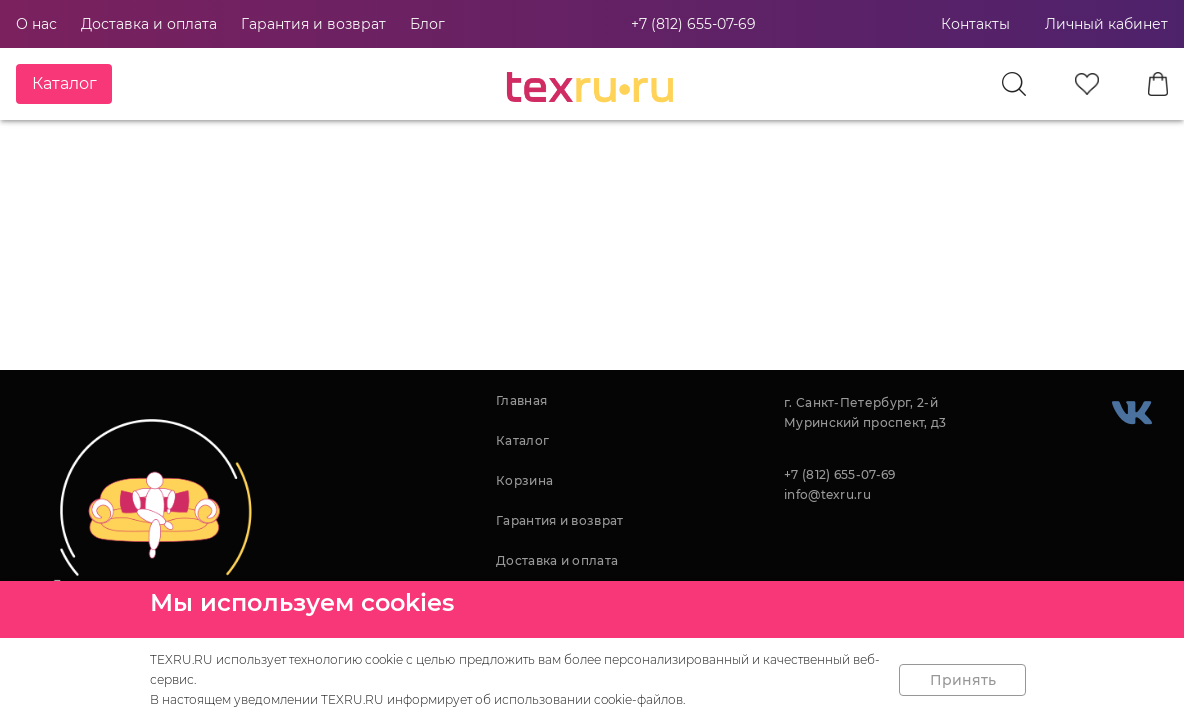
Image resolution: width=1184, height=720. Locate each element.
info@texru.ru (827, 494)
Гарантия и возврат (313, 24)
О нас (36, 24)
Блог (427, 24)
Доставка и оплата (149, 24)
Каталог (522, 440)
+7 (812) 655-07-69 (693, 24)
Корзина (524, 480)
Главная (521, 400)
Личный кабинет (1106, 24)
